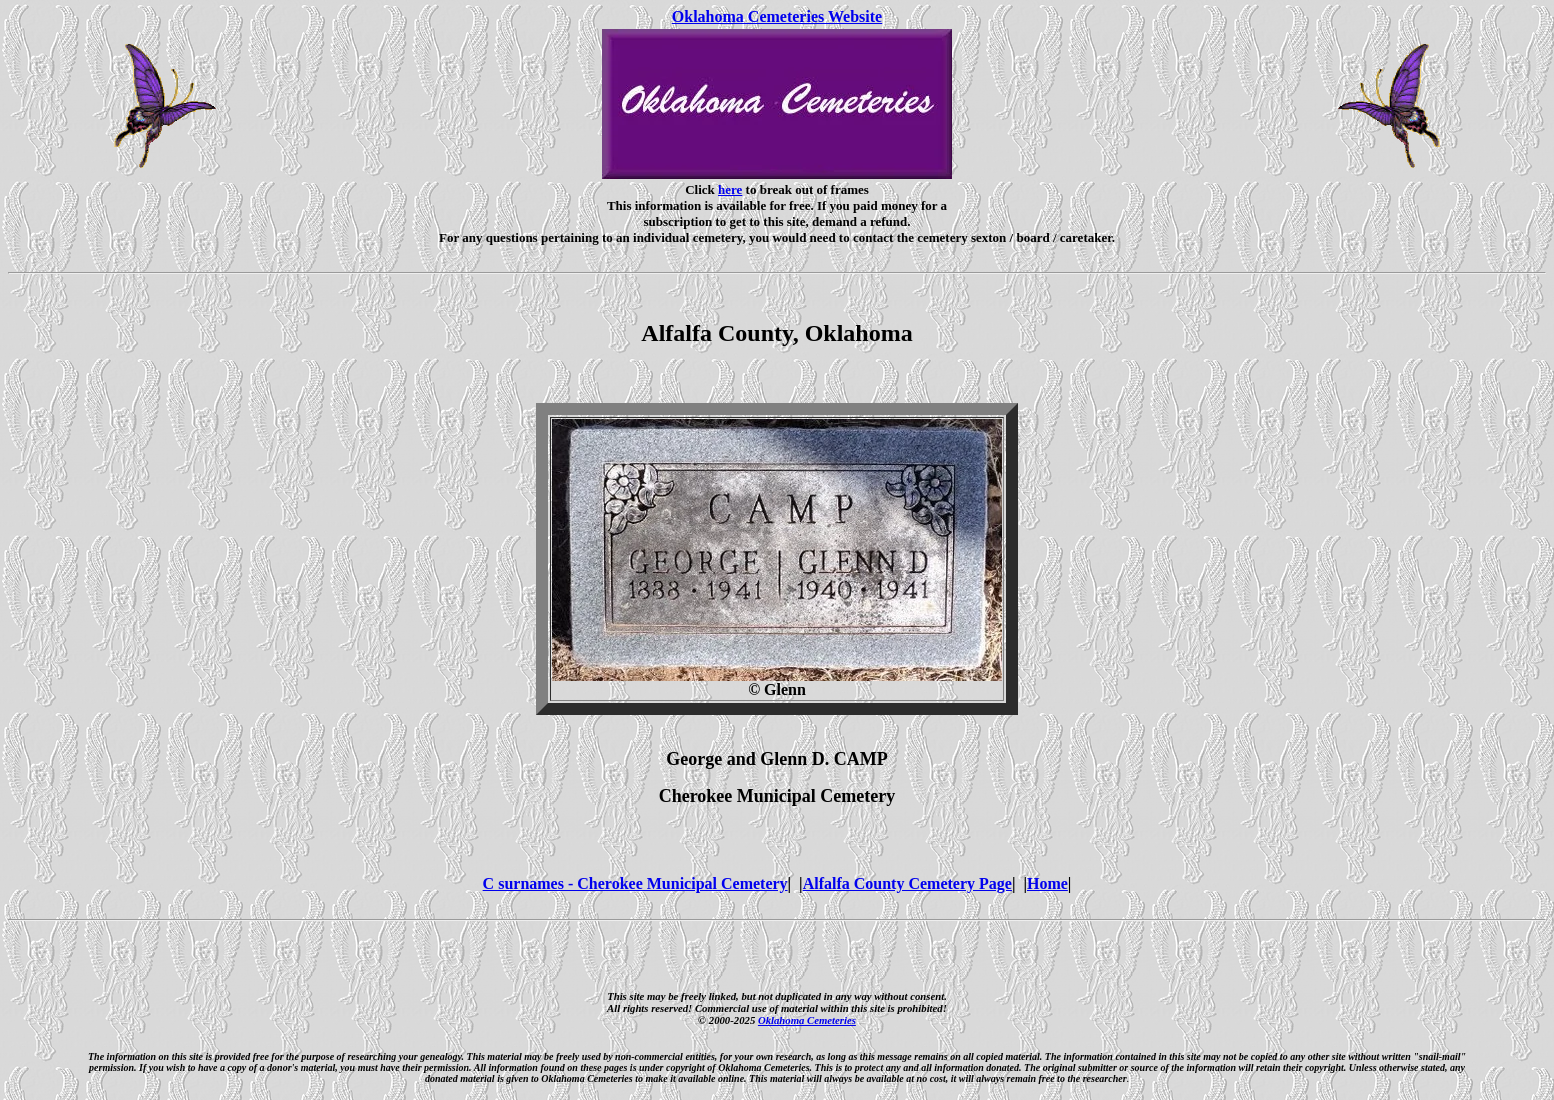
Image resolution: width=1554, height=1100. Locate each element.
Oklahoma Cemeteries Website (777, 16)
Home (1047, 883)
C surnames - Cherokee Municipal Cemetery (635, 883)
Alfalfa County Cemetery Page (907, 883)
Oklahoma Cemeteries (807, 1020)
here (730, 189)
